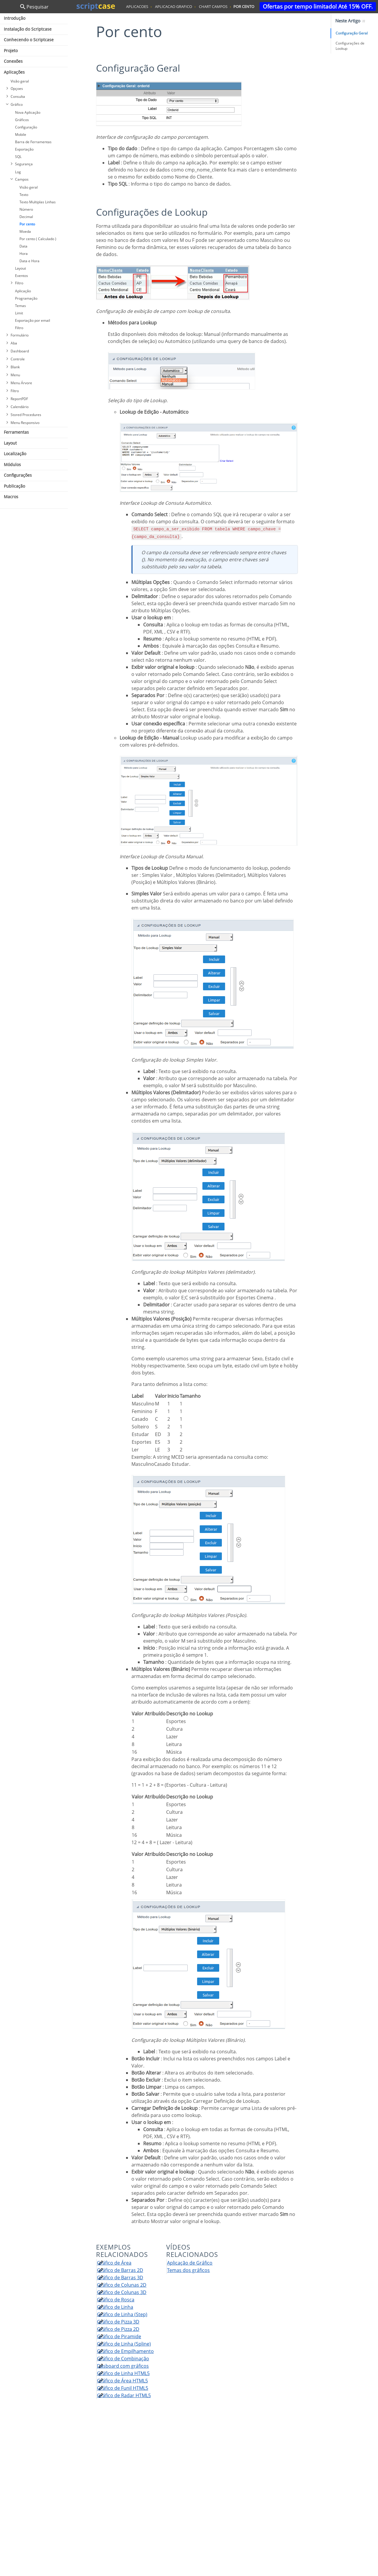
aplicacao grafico (173, 6)
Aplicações (14, 72)
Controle (18, 359)
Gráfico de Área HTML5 (122, 2380)
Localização (15, 453)
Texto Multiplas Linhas (37, 201)
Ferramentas (16, 432)
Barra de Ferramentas (33, 141)
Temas (20, 305)
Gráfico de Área (114, 2263)
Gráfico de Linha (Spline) (124, 2344)
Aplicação (23, 290)
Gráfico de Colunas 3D (121, 2292)
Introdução (14, 18)
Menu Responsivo (25, 422)
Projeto (11, 50)
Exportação (24, 149)
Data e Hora (29, 260)
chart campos (213, 6)
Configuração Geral (352, 33)
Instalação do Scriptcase (28, 29)
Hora (23, 253)
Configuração (26, 127)
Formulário (20, 335)
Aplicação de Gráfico (189, 2263)
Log (18, 171)
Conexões (13, 61)
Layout (20, 268)
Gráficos (22, 119)
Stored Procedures (26, 414)
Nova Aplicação (27, 112)
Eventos (21, 275)
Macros (11, 496)
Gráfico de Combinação (123, 2358)
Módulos (12, 464)
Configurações (18, 475)
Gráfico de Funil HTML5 (122, 2388)
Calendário (20, 406)
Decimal (26, 216)
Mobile (20, 134)
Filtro (19, 283)
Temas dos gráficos (188, 2270)
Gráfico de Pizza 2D (118, 2329)
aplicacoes (137, 6)
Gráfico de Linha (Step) (122, 2314)
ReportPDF (19, 398)
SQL (18, 156)
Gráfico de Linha (115, 2307)
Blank (15, 366)
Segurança (24, 163)
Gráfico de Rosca (115, 2299)
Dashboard (20, 351)
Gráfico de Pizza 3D (118, 2321)
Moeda (25, 231)
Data (23, 246)
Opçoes (17, 88)
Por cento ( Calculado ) (37, 238)
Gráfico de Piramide (119, 2336)
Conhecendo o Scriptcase (29, 39)
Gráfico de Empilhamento (125, 2351)
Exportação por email (32, 320)
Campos (22, 179)
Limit (19, 313)
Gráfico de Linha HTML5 (123, 2373)
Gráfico (17, 104)
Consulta (18, 96)
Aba (14, 343)
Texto (23, 194)
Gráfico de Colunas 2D (121, 2285)
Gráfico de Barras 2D (120, 2270)
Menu (15, 374)
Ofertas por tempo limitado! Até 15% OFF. (318, 6)
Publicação (14, 486)
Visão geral (20, 81)
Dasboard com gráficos (123, 2366)
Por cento (27, 224)
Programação (26, 298)
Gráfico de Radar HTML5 (124, 2395)
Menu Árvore (21, 382)
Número (26, 209)
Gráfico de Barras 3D (120, 2277)
